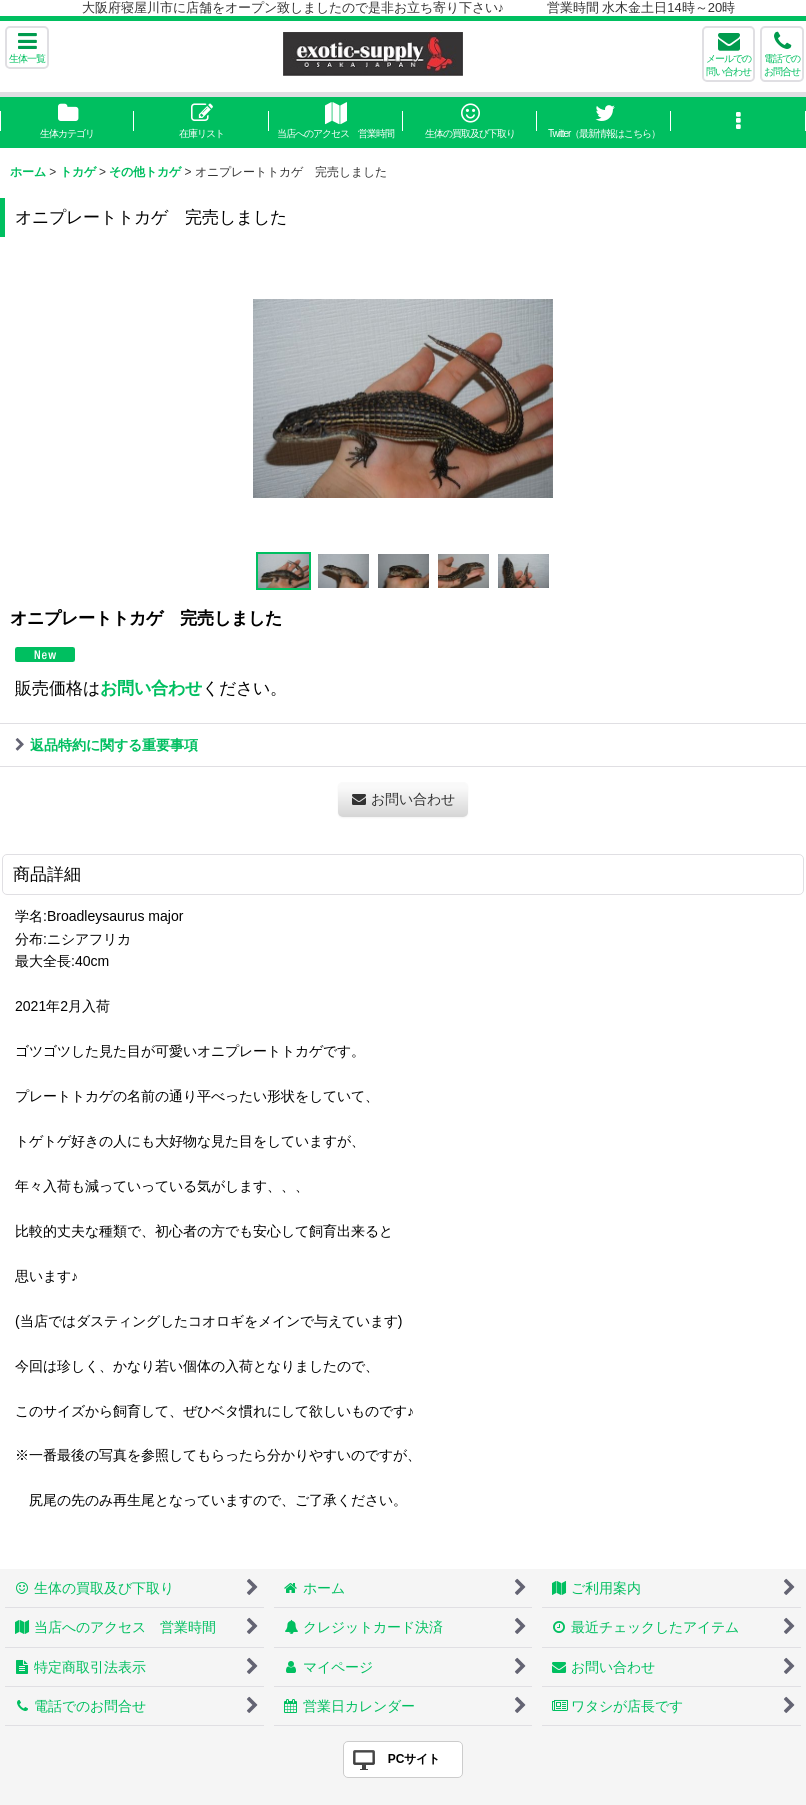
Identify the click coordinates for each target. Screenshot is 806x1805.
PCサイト (414, 1759)
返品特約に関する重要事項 (106, 745)
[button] (27, 47)
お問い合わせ (151, 688)
